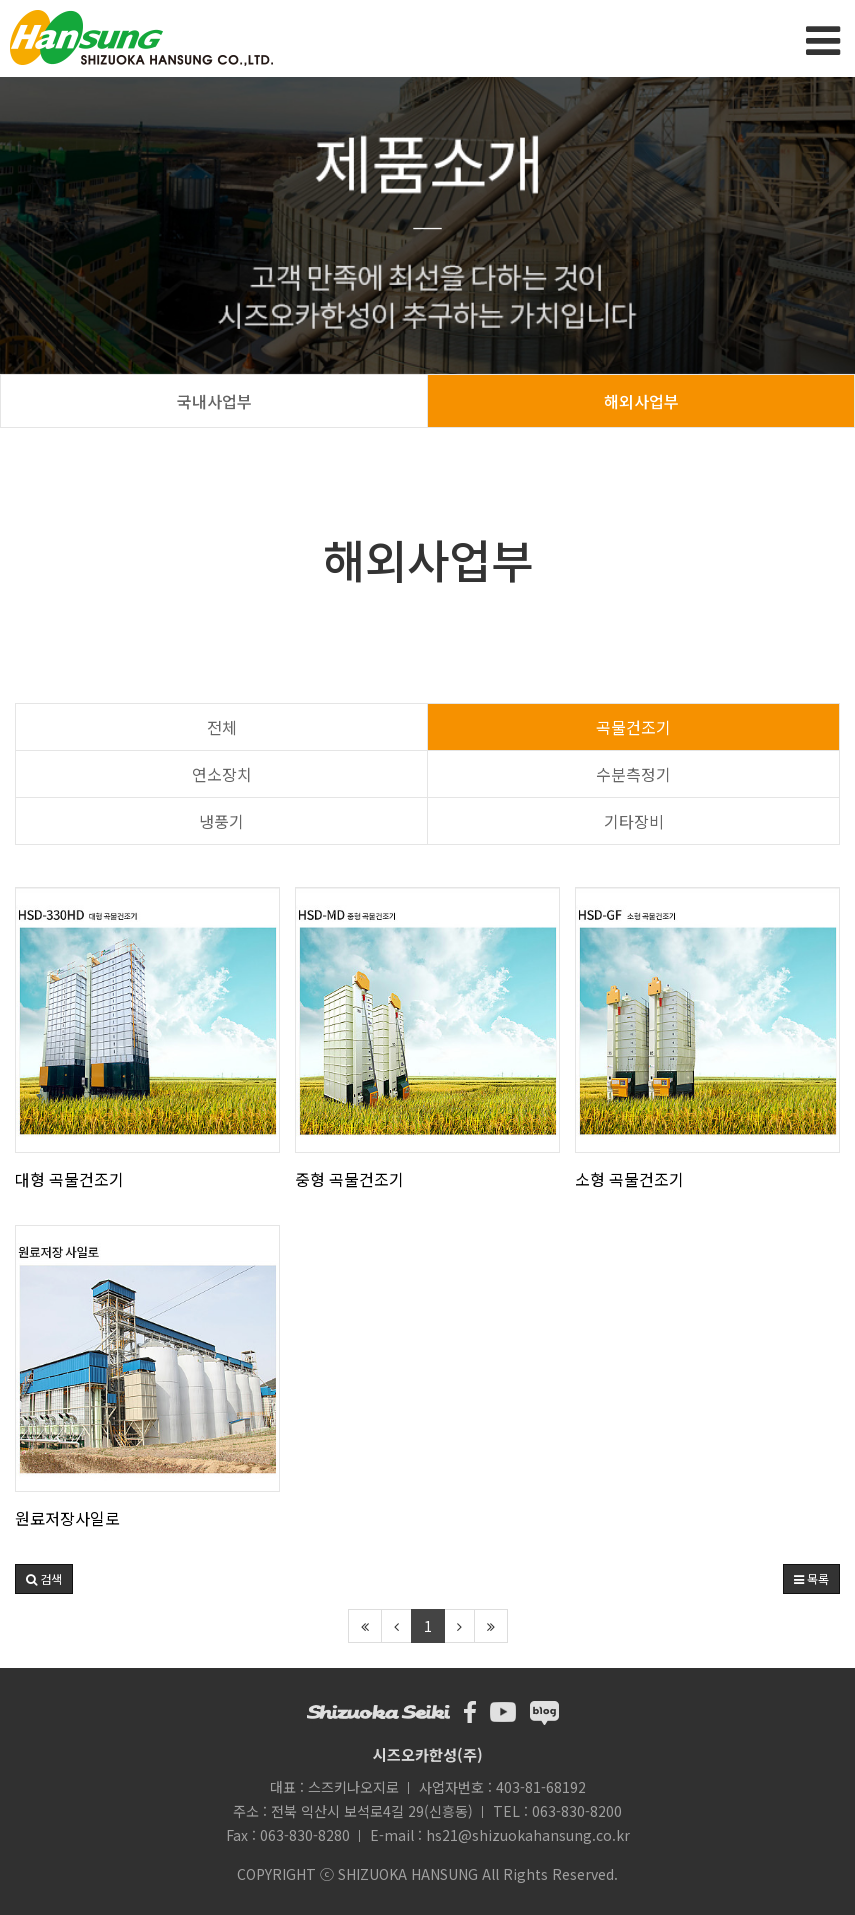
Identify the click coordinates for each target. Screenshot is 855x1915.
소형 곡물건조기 (629, 1179)
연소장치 (222, 774)
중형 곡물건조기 (349, 1179)
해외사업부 (641, 401)
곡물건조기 (633, 727)
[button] (44, 1579)
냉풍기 (221, 821)
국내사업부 (214, 401)
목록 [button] (811, 1578)
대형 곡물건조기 (69, 1179)
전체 (222, 727)
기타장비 (634, 821)
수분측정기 (633, 774)
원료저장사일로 (67, 1518)
